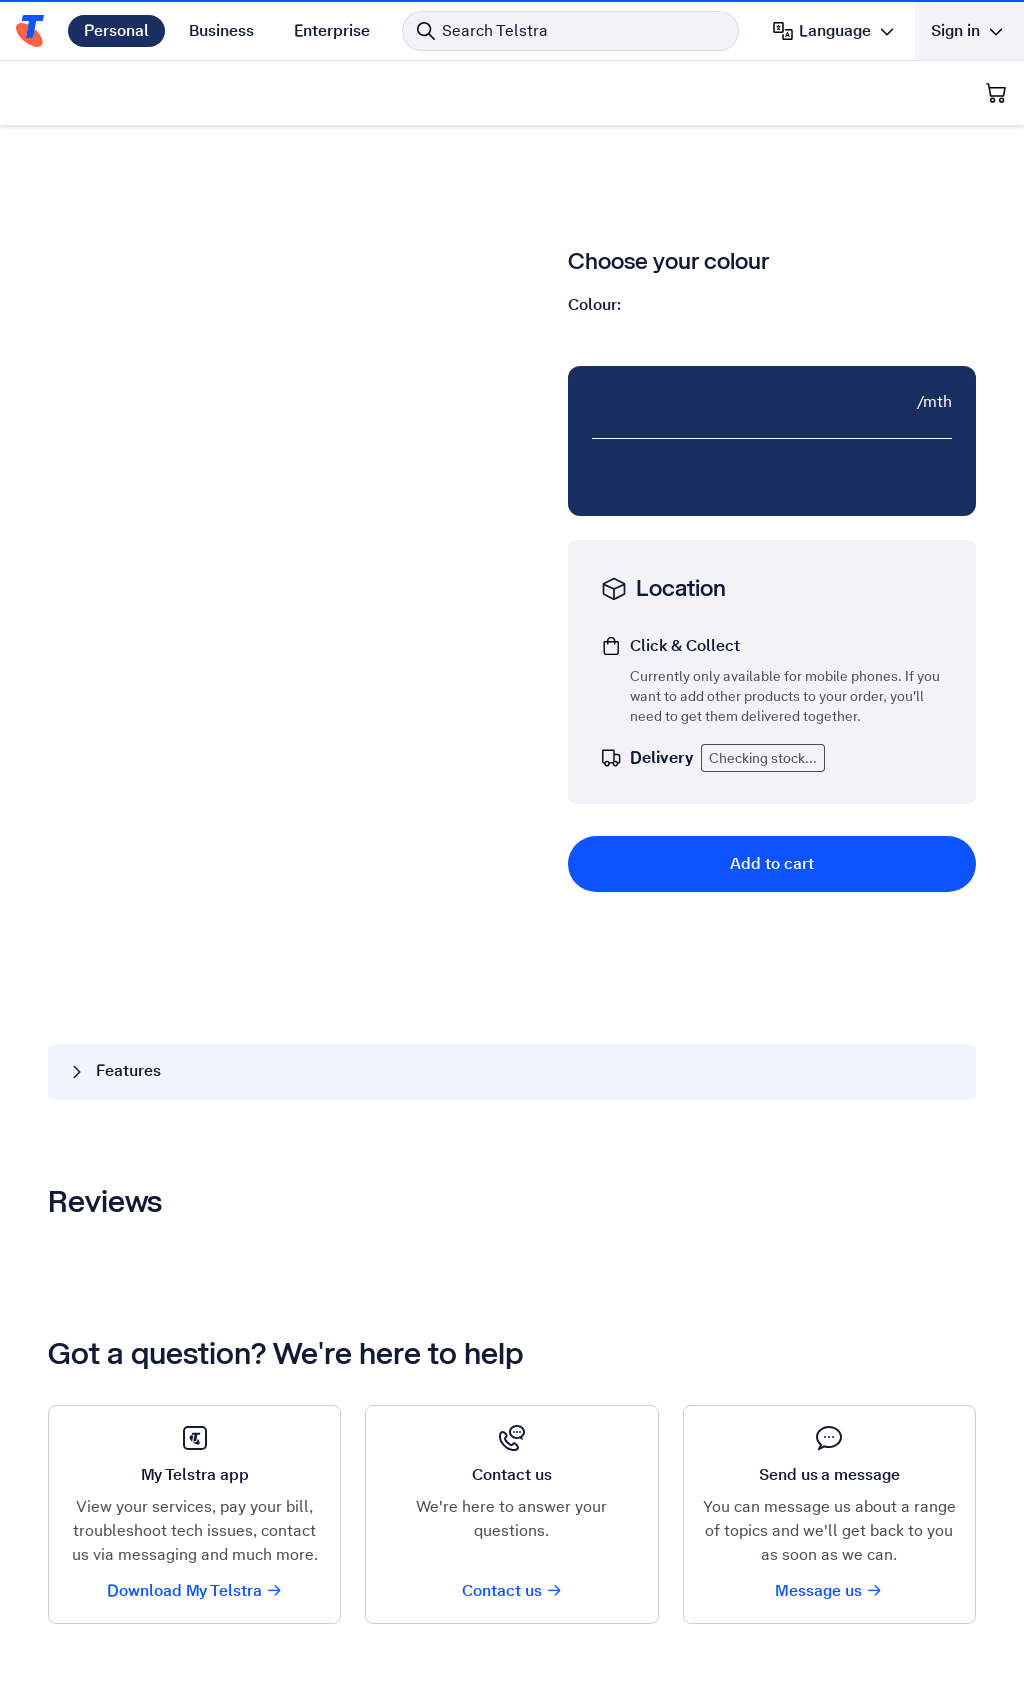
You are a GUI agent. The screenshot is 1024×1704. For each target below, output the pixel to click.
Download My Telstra (195, 1590)
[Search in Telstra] (570, 31)
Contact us (512, 1590)
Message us (829, 1590)
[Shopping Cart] (996, 93)
